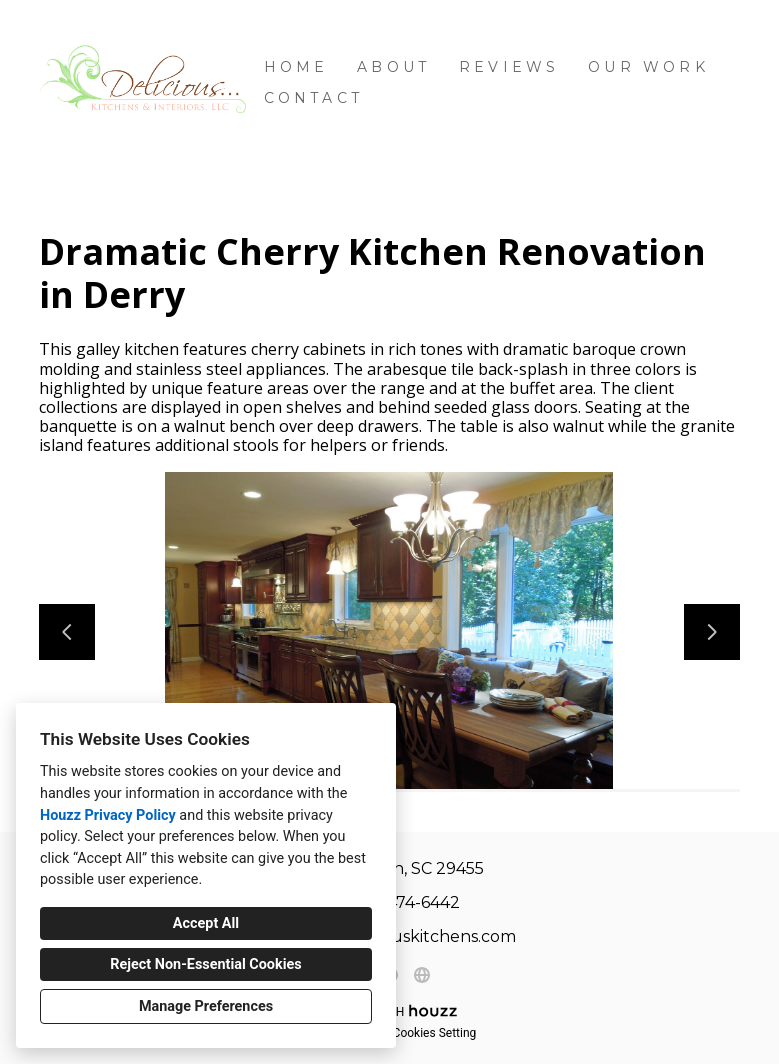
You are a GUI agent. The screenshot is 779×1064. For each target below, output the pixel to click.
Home (296, 67)
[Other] (422, 975)
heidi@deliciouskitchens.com (400, 936)
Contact (313, 98)
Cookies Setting (435, 1033)
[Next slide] (712, 632)
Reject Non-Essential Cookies (205, 964)
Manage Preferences (206, 1006)
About (393, 67)
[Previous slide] (67, 632)
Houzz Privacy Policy (108, 815)
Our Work (648, 67)
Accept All (206, 923)
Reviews (509, 67)
